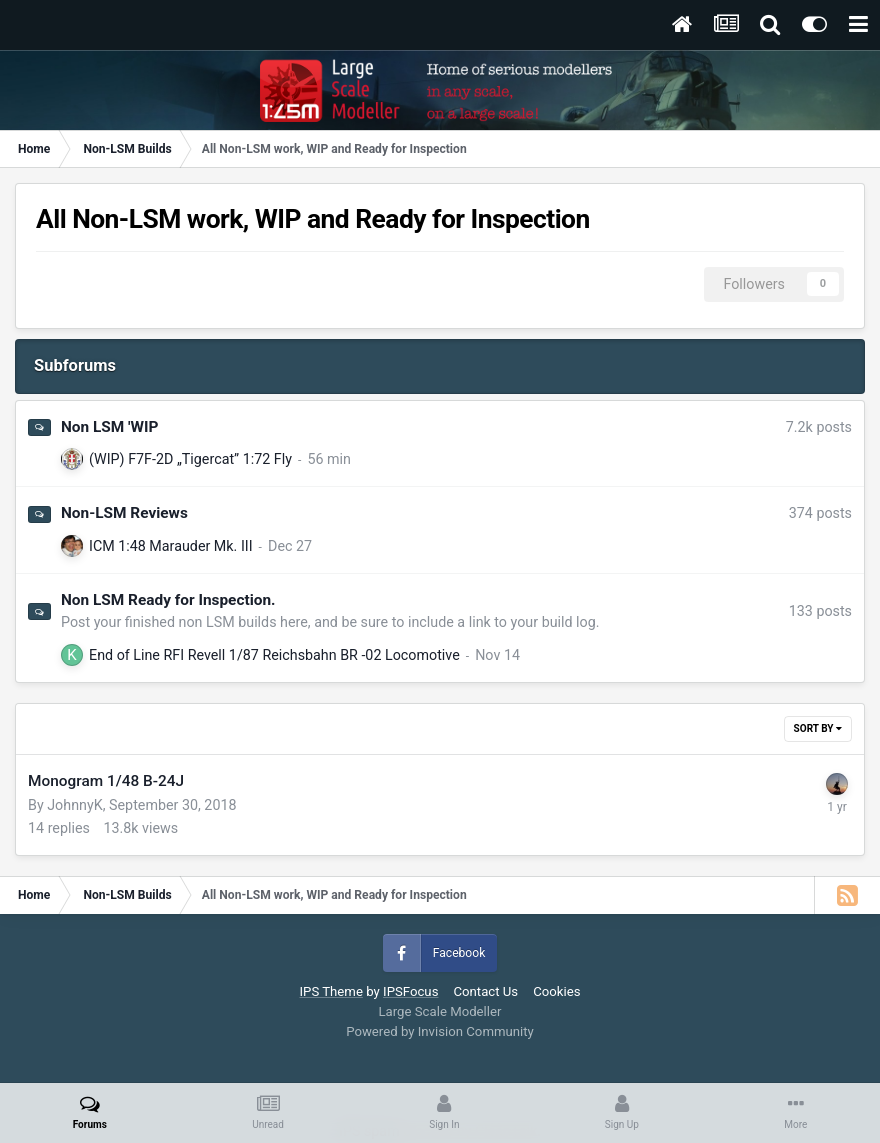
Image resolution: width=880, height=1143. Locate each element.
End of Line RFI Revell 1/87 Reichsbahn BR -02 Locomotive (274, 655)
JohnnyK (74, 805)
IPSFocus (410, 991)
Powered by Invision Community (440, 1031)
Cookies (556, 991)
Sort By (818, 728)
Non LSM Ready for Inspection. (168, 600)
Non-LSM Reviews (124, 513)
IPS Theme (330, 991)
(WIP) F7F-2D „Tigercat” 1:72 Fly (190, 459)
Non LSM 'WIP (109, 427)
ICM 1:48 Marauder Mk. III (171, 546)
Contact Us (485, 991)
